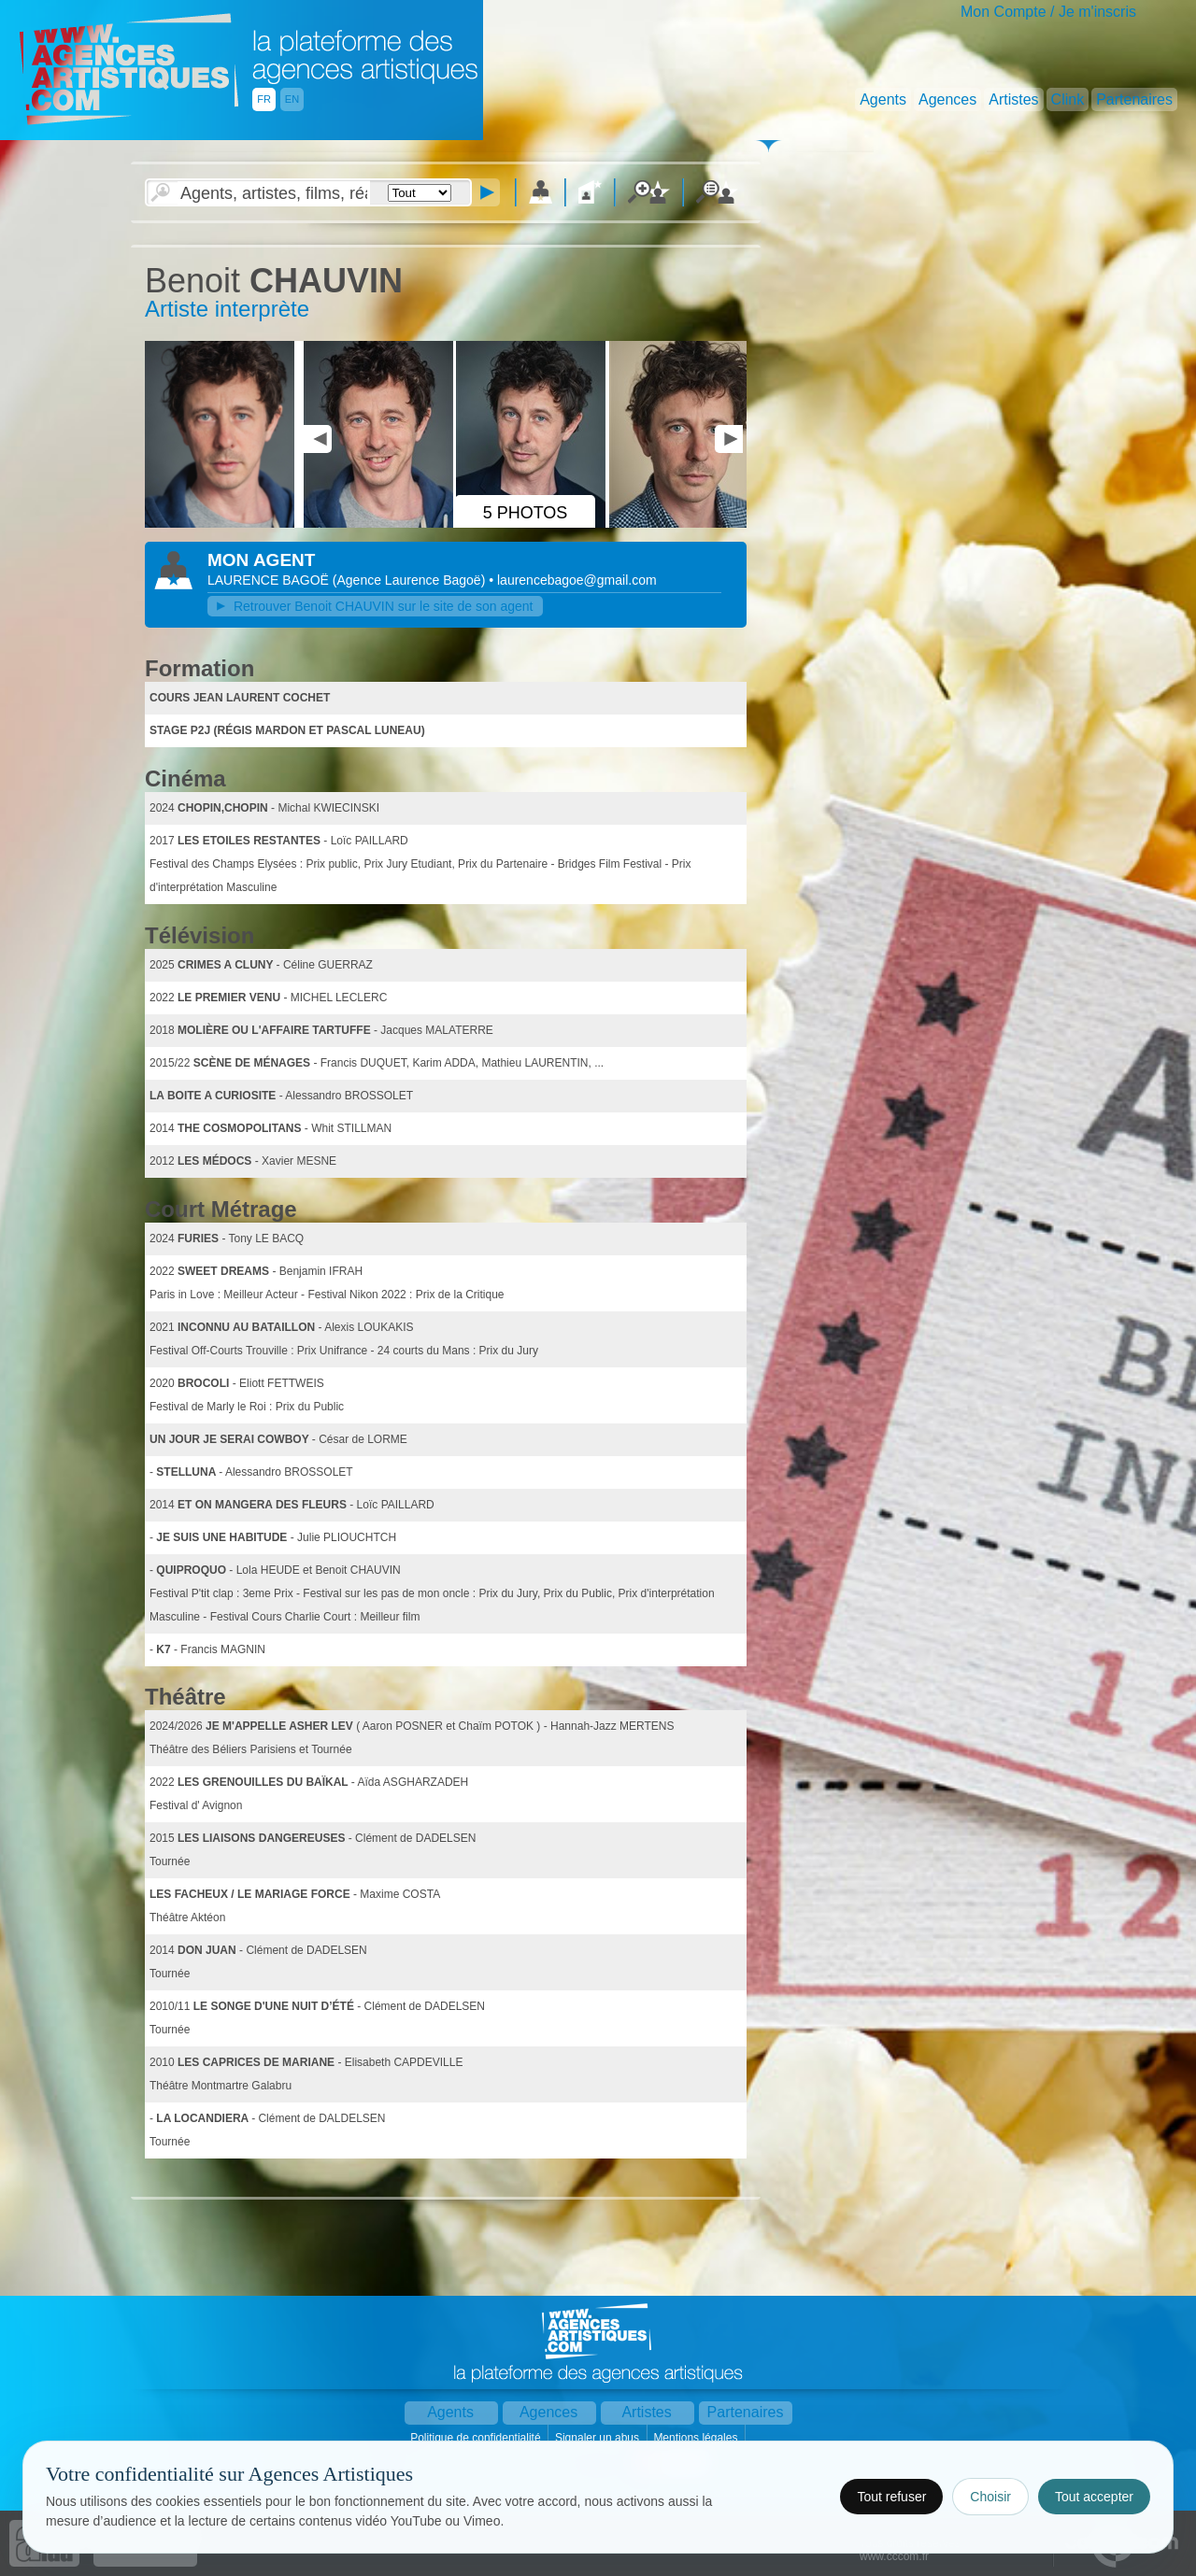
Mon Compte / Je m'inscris (1048, 12)
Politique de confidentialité (477, 2437)
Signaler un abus (598, 2437)
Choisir (990, 2496)
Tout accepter (1094, 2496)
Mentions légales (696, 2437)
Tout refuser (891, 2496)
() (411, 580)
